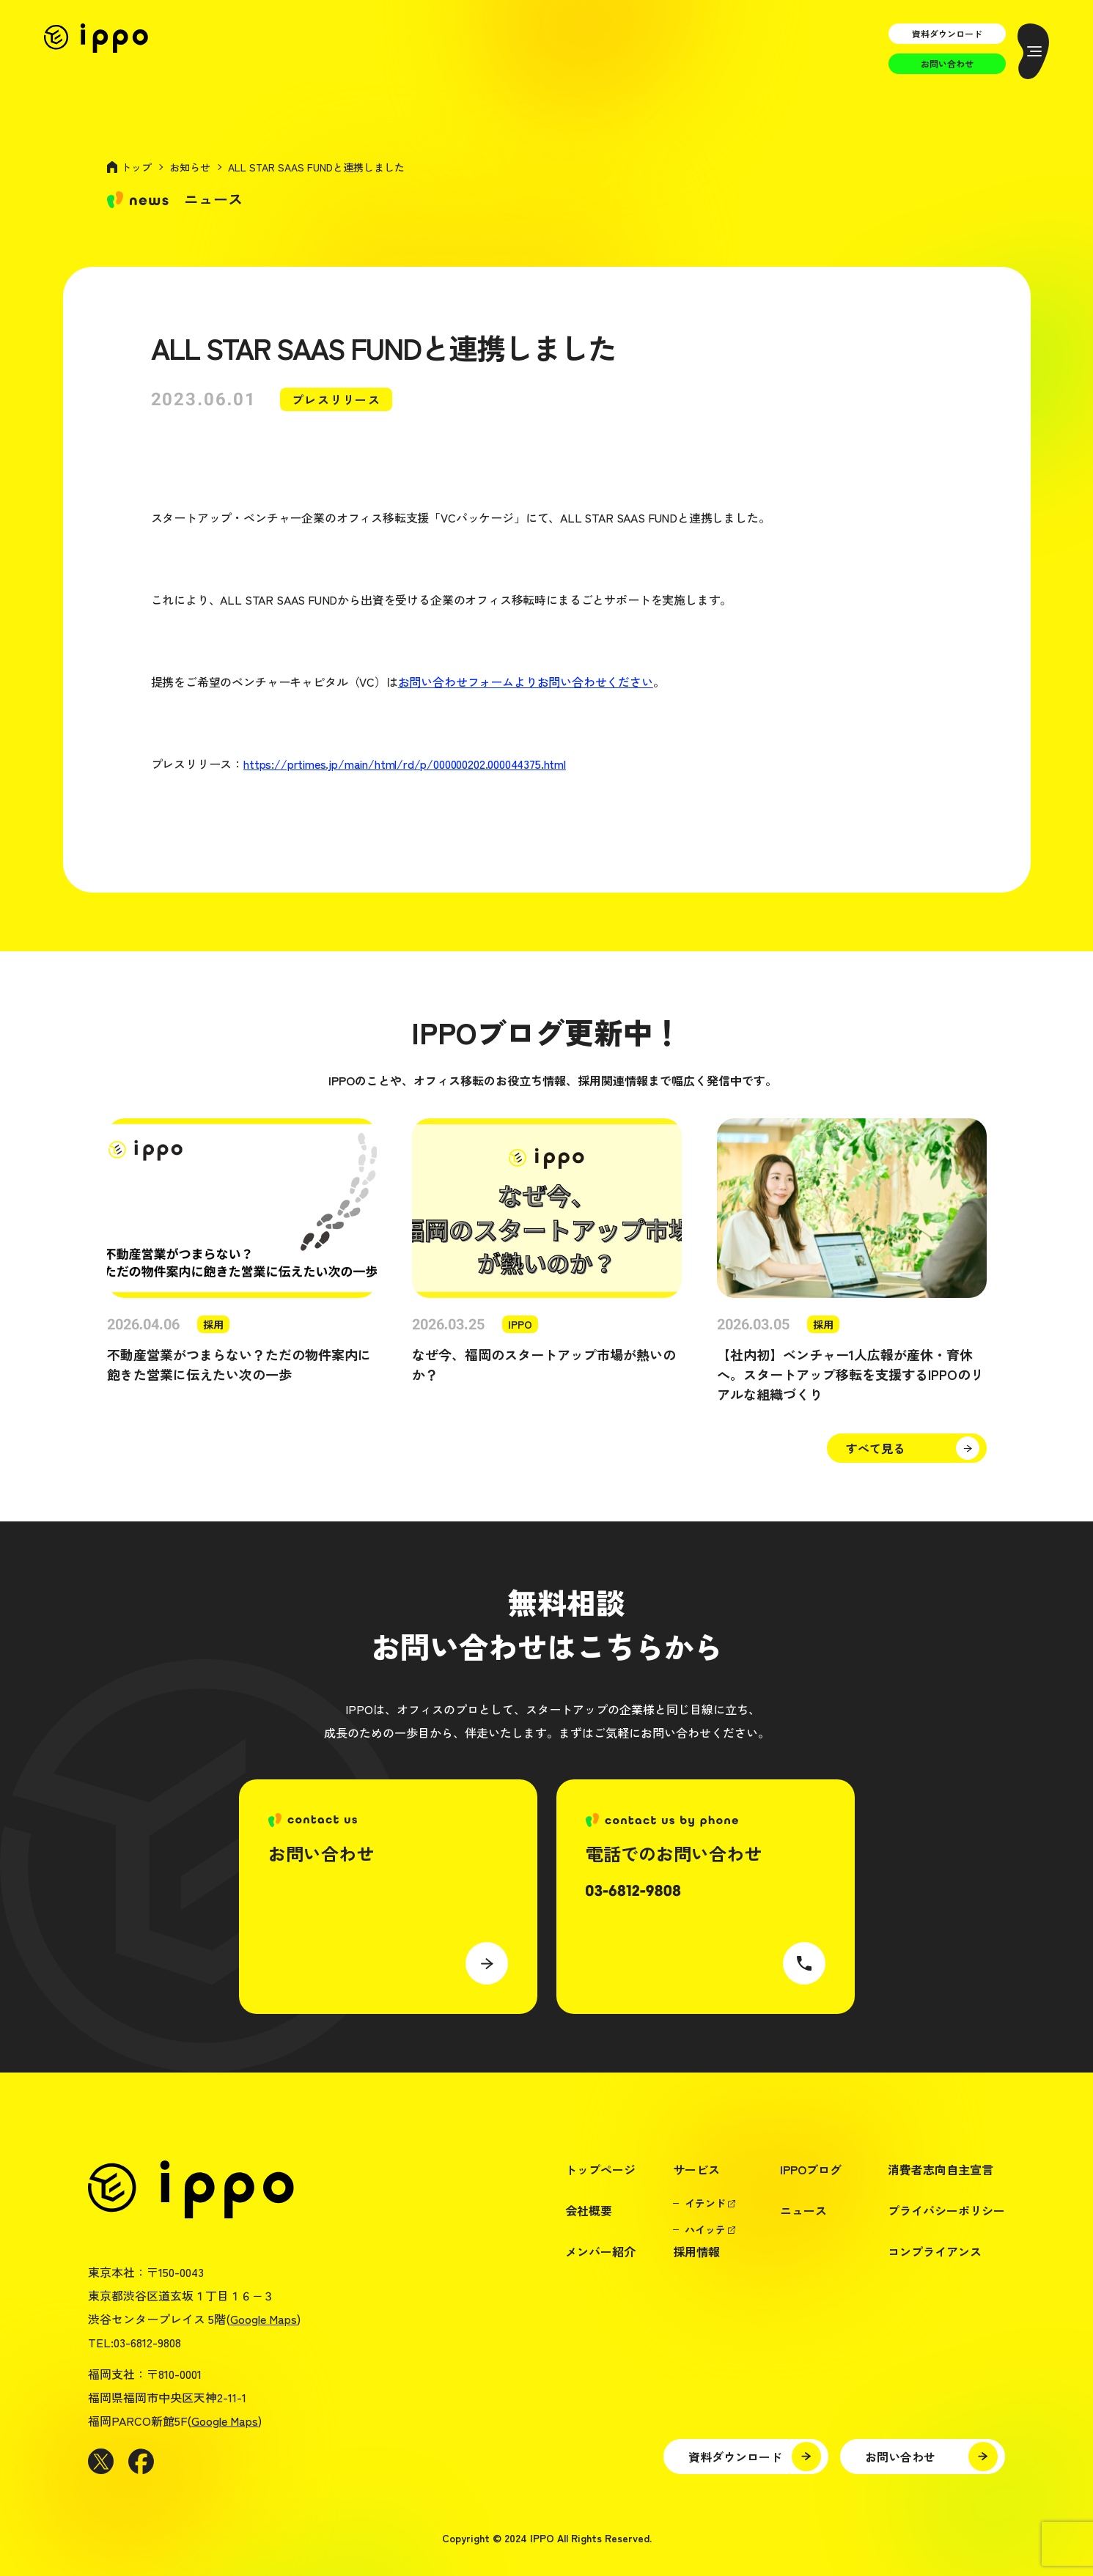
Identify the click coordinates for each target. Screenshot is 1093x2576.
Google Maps (263, 2319)
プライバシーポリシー (946, 2210)
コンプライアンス (935, 2251)
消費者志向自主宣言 (940, 2169)
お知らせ (189, 167)
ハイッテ (705, 2229)
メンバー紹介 (600, 2251)
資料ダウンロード (947, 33)
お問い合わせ (947, 63)
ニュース (803, 2210)
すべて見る (875, 1448)
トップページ (600, 2169)
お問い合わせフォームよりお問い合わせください (525, 681)
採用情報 (696, 2251)
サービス (696, 2169)
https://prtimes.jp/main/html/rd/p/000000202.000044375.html (404, 763)
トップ (136, 167)
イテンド (705, 2203)
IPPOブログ (811, 2169)
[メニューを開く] (1033, 51)
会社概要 (588, 2210)
